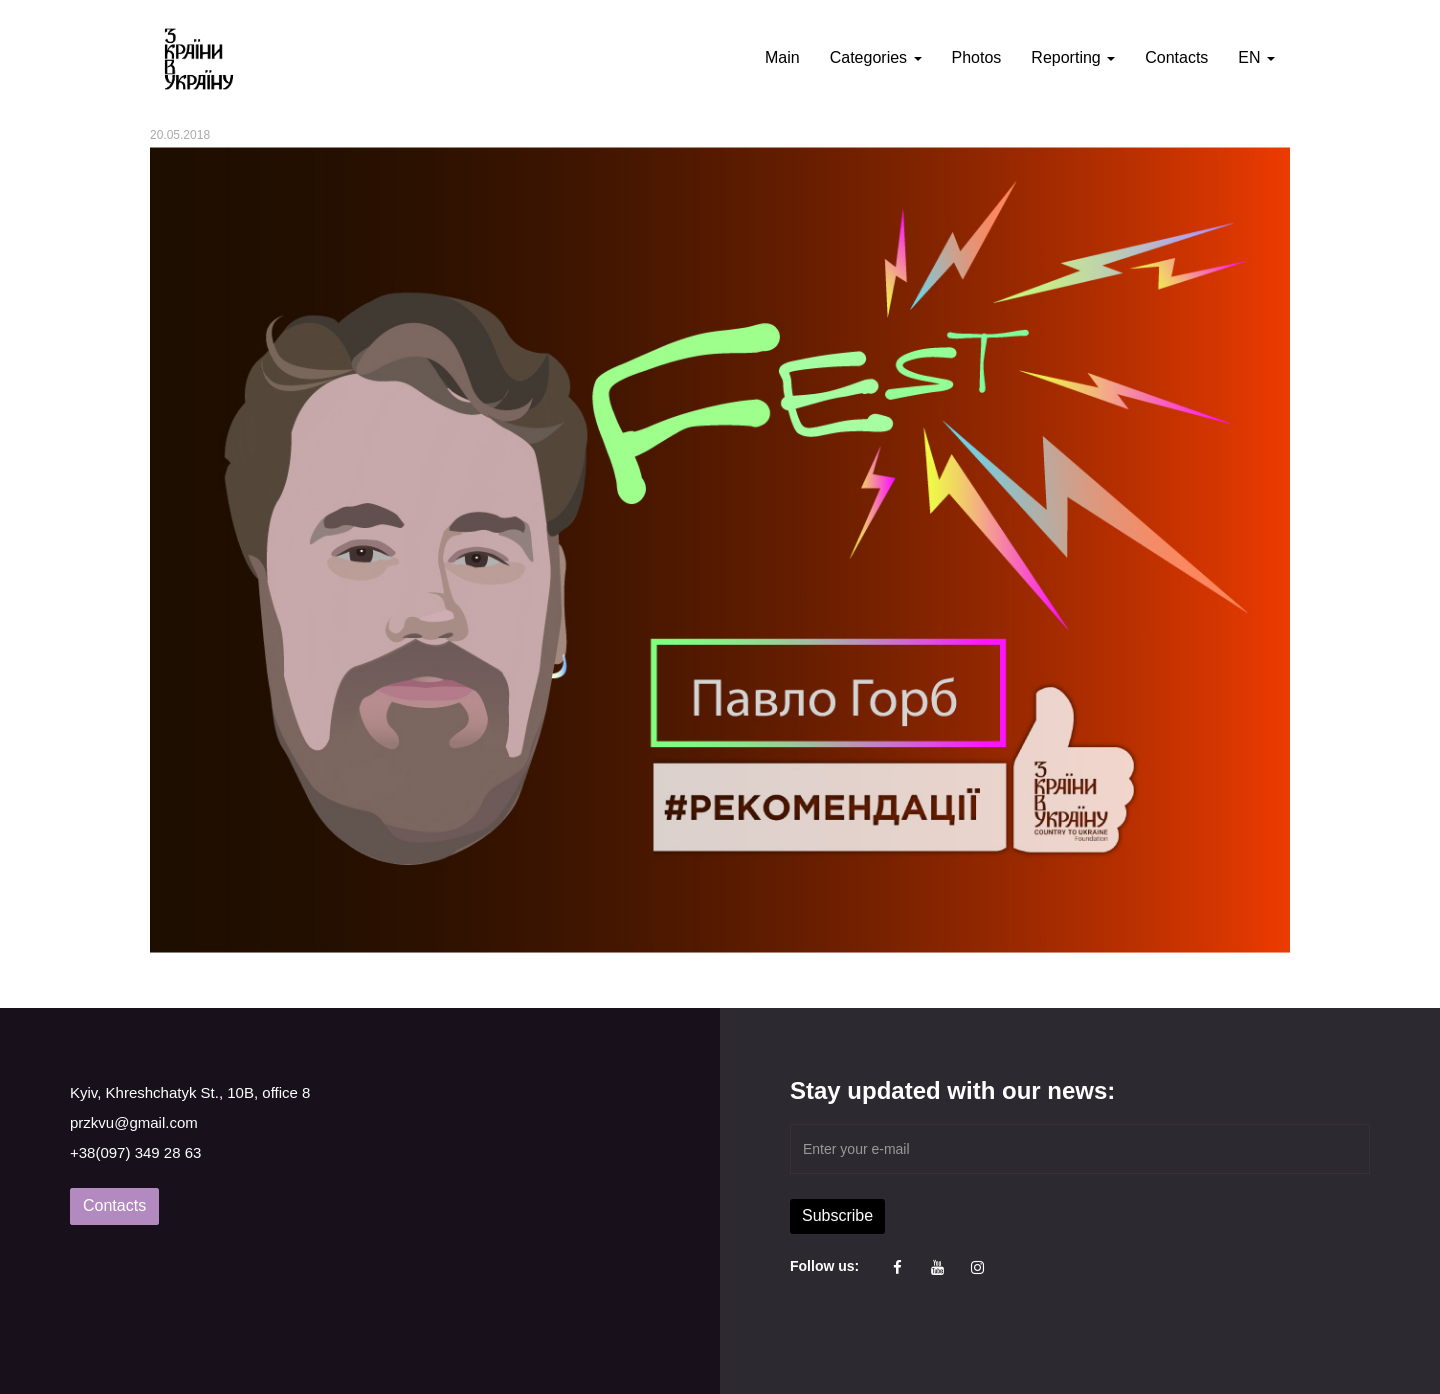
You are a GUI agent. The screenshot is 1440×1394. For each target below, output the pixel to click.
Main (782, 57)
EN (1256, 57)
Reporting (1073, 57)
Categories (876, 57)
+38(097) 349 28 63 (135, 1152)
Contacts (1176, 57)
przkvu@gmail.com (134, 1122)
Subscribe (837, 1215)
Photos (977, 57)
